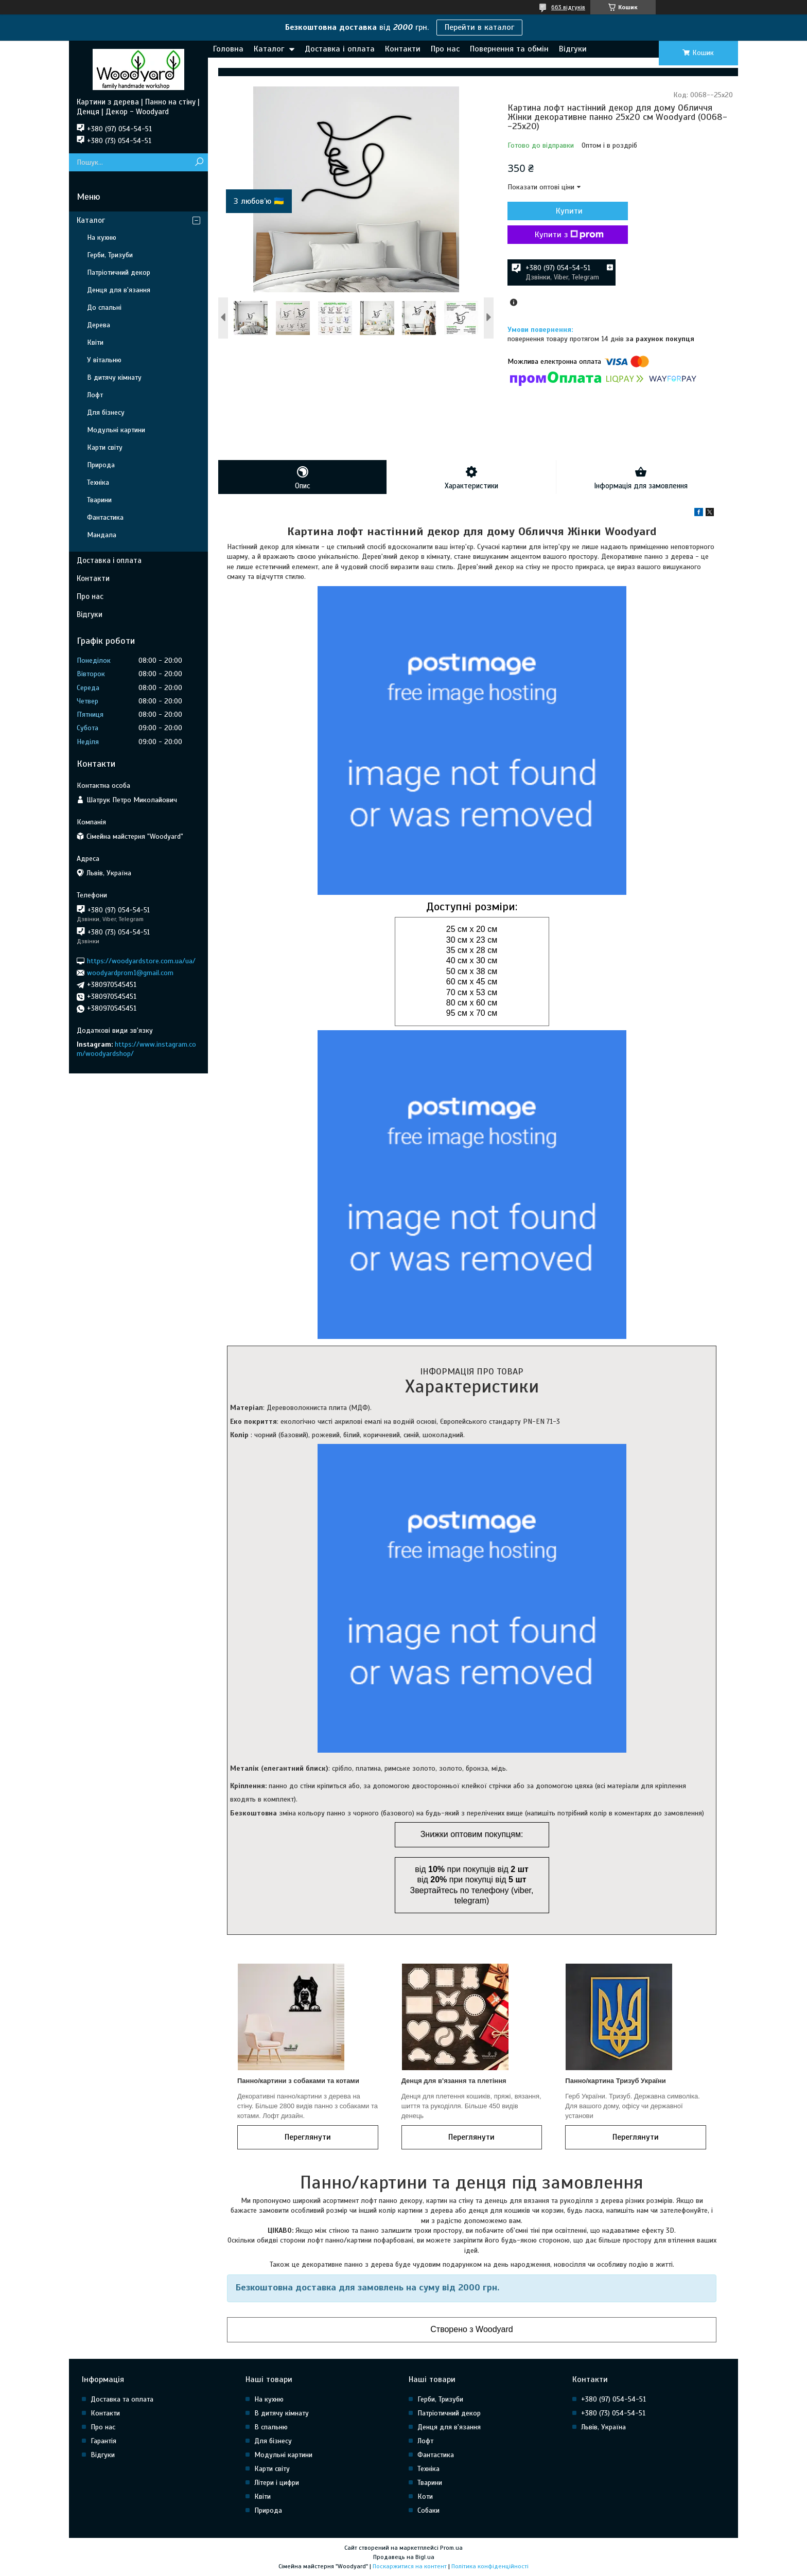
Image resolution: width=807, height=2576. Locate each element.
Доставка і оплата (340, 49)
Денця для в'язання (118, 290)
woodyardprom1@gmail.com (130, 972)
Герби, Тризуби (110, 255)
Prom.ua (451, 2547)
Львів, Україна (603, 2427)
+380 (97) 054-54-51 (613, 2399)
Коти (425, 2496)
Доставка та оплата (122, 2399)
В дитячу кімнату (114, 377)
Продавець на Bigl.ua (403, 2557)
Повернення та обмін (509, 49)
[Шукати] (199, 162)
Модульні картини (116, 430)
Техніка (98, 482)
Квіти (95, 342)
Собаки (428, 2510)
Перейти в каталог (479, 27)
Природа (101, 465)
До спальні (104, 307)
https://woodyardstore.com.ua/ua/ (141, 960)
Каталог (269, 49)
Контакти (402, 49)
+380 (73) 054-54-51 (613, 2413)
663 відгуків (568, 7)
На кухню (101, 237)
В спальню (271, 2427)
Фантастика (105, 517)
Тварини (99, 500)
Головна (228, 49)
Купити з (563, 235)
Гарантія (103, 2441)
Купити (563, 211)
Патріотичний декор (118, 272)
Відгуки (573, 49)
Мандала (101, 535)
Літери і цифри (276, 2482)
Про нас (445, 49)
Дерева (98, 325)
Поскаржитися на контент (410, 2566)
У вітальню (104, 360)
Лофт (95, 395)
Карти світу (104, 447)
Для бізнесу (106, 412)
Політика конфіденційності (490, 2566)
